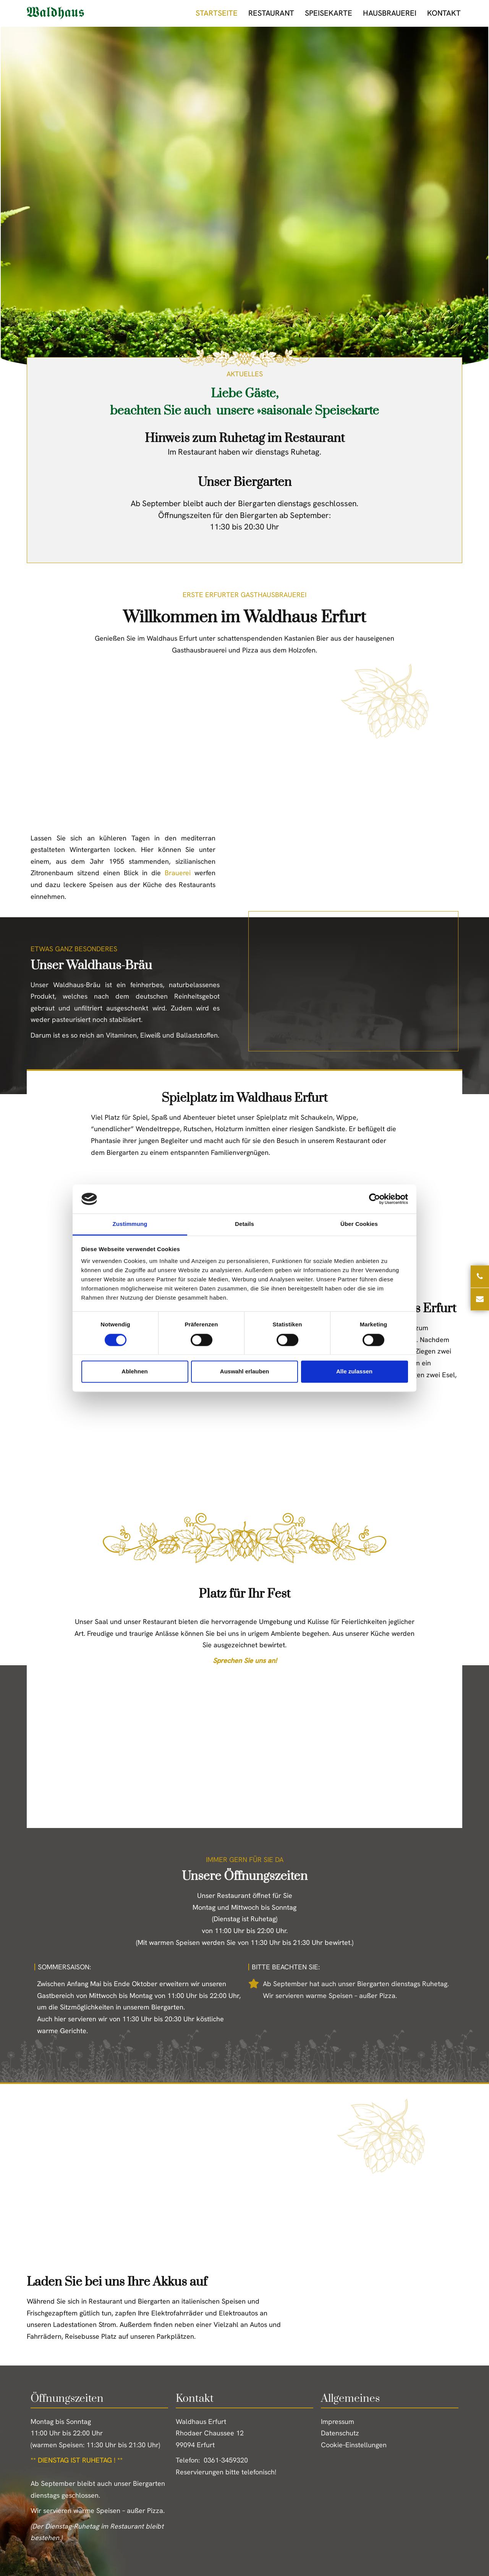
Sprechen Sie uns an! (245, 1660)
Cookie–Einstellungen (354, 2444)
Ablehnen (134, 1371)
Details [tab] (244, 1224)
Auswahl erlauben (244, 1371)
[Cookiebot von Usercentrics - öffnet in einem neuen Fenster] (374, 1199)
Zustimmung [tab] (130, 1224)
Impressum (337, 2421)
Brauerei (178, 872)
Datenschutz (340, 2433)
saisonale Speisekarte (320, 411)
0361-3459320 (226, 2460)
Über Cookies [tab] (359, 1224)
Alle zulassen (354, 1371)
